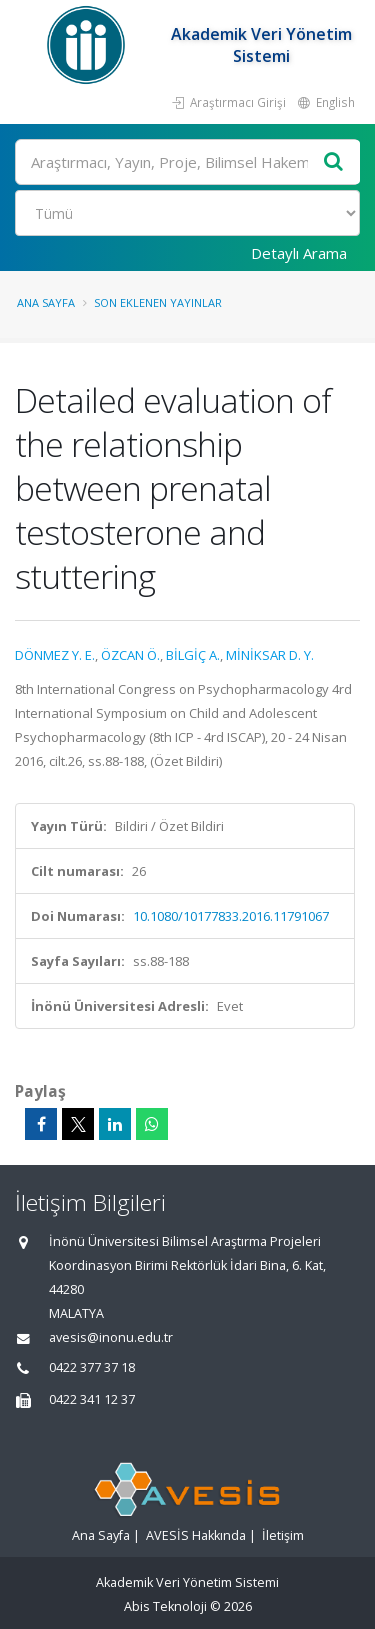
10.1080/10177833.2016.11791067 (231, 916)
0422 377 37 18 (92, 1367)
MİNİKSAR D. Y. (270, 655)
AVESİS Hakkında (196, 1535)
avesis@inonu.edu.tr (111, 1337)
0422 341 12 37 (92, 1399)
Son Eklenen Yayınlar (158, 302)
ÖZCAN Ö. (130, 655)
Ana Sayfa (46, 302)
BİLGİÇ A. (193, 655)
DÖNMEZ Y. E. (55, 655)
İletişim (283, 1535)
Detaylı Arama (299, 253)
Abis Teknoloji (165, 1606)
